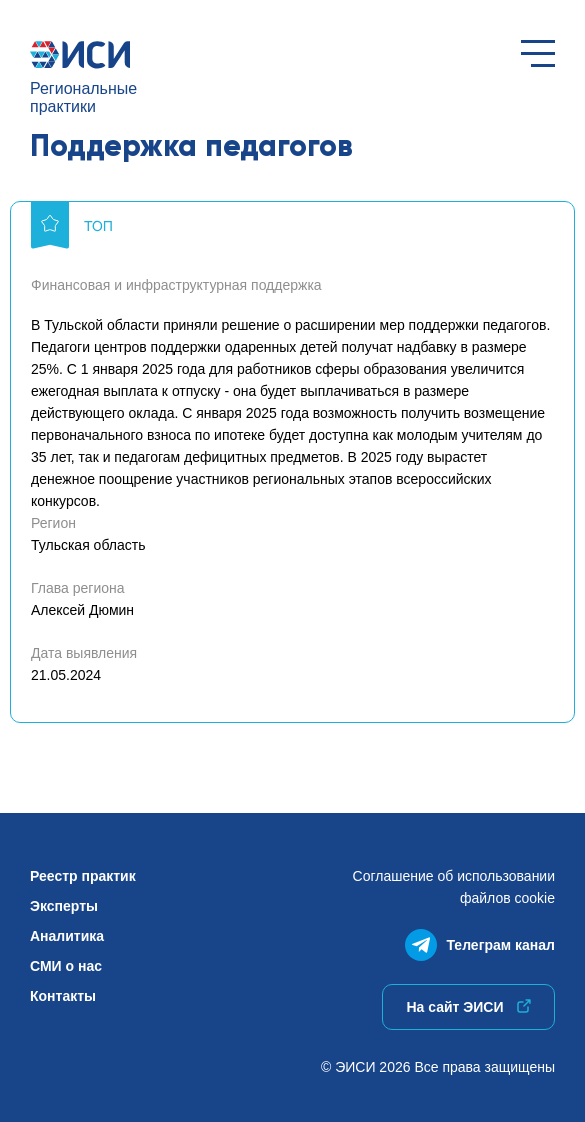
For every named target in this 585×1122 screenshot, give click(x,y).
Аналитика (67, 936)
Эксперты (64, 906)
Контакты (63, 996)
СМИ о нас (66, 966)
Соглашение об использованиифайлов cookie (454, 887)
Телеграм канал (480, 940)
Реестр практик (83, 876)
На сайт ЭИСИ (468, 1007)
